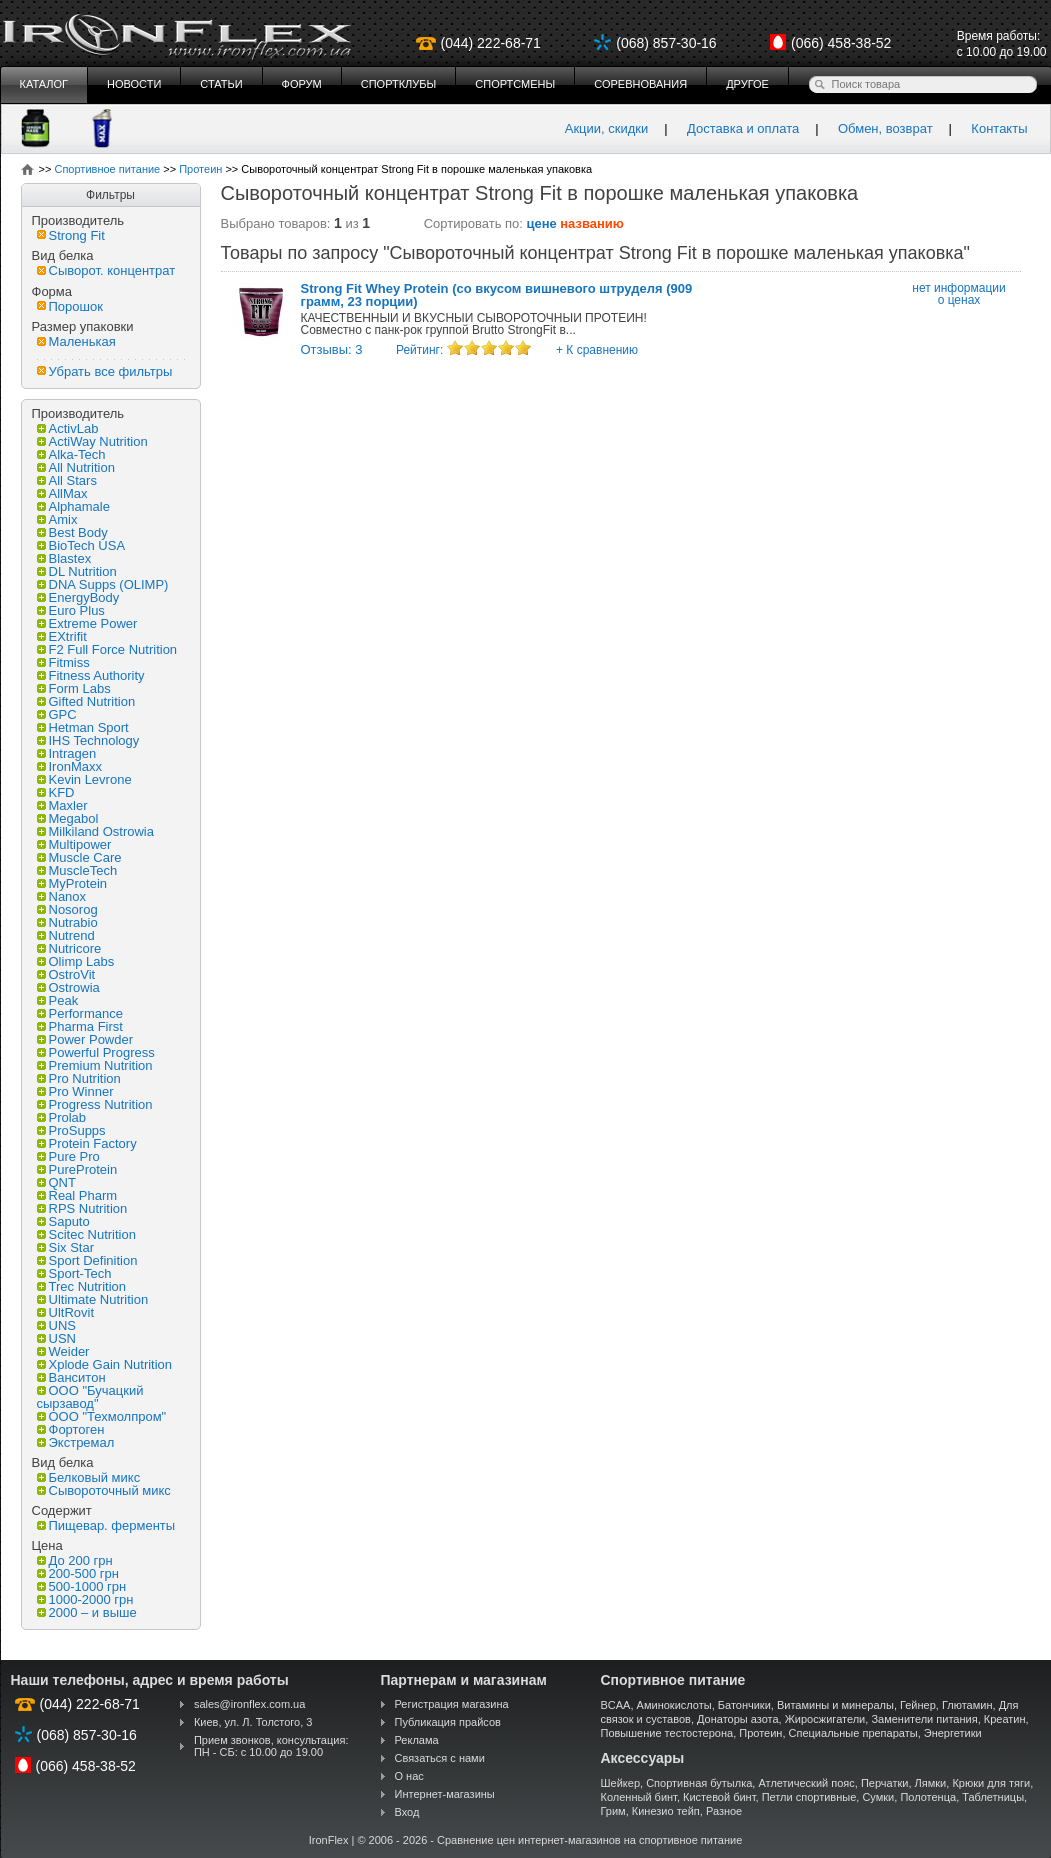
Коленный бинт (639, 1797)
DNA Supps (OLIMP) (103, 584)
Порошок (70, 306)
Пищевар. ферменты (106, 1525)
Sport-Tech (74, 1273)
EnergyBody (78, 597)
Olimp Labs (76, 961)
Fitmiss (63, 662)
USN (56, 1338)
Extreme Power (87, 623)
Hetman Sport (83, 727)
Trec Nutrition (82, 1286)
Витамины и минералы (835, 1705)
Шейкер (621, 1783)
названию (592, 223)
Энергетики (953, 1733)
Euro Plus (71, 610)
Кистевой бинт (719, 1797)
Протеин (760, 1733)
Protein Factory (87, 1143)
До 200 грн (75, 1560)
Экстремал (76, 1442)
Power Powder (85, 1039)
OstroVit (66, 974)
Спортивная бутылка (699, 1783)
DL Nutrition (77, 571)
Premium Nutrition (95, 1065)
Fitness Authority (91, 675)
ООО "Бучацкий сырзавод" (90, 1397)
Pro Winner (75, 1091)
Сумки (878, 1797)
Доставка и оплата (743, 128)
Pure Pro (68, 1156)
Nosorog (67, 909)
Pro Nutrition (79, 1078)
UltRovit (66, 1312)
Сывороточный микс (104, 1490)
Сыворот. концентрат (106, 270)
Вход (407, 1812)
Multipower (74, 844)
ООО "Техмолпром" (102, 1416)
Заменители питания (924, 1719)
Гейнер (918, 1705)
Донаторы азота (738, 1719)
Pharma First (80, 1026)
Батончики (744, 1705)
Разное (724, 1811)
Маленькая (76, 341)
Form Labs (74, 688)
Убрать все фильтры (105, 371)
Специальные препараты (853, 1733)
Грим (613, 1811)
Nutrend (66, 935)
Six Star (66, 1247)
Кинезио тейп (666, 1811)
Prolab (62, 1117)
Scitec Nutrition (86, 1234)
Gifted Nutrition (86, 701)
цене (542, 223)
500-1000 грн (82, 1586)
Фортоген (71, 1429)
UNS (56, 1325)
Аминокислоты (674, 1705)
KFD (56, 792)
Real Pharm (77, 1195)
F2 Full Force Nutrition (107, 649)
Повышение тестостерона (667, 1733)
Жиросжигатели (825, 1719)
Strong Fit (71, 235)
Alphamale (73, 506)
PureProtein (77, 1169)
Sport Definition (87, 1260)
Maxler (62, 805)
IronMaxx (69, 766)
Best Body (72, 532)
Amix (57, 519)
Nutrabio (67, 922)
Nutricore (69, 948)
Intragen (67, 753)
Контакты (999, 128)
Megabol (68, 818)
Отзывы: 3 (332, 349)
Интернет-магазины (445, 1794)
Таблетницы (993, 1797)
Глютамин (967, 1705)
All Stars (67, 480)
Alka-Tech (71, 454)
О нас (409, 1776)
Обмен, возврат (885, 128)
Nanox (62, 896)
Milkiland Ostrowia (95, 831)
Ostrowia (68, 987)
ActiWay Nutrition (92, 441)
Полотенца (928, 1797)
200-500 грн (78, 1573)
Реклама (417, 1740)
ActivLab (68, 428)
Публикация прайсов (448, 1722)
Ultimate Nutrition (93, 1299)
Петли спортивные (809, 1797)
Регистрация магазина (452, 1704)
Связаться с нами (440, 1758)
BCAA (616, 1705)
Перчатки (885, 1783)
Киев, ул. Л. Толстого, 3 (253, 1722)
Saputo (63, 1221)
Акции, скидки (607, 128)
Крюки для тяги (991, 1783)
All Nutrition (76, 467)
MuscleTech (77, 870)
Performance (80, 1013)
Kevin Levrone (84, 779)
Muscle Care (79, 857)
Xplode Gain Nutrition (105, 1364)
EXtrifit (62, 636)
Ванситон (71, 1377)
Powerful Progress (96, 1052)
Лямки (931, 1783)
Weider (63, 1351)
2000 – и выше (87, 1612)
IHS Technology (88, 740)
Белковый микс (89, 1477)
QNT (56, 1182)
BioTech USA (81, 545)
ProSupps (71, 1130)
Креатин (1005, 1719)
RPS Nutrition (82, 1208)
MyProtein (72, 883)
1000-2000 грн (85, 1599)
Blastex (64, 558)
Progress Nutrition (95, 1104)
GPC (57, 714)
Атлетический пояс (806, 1783)
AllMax (62, 493)
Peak (58, 1000)
